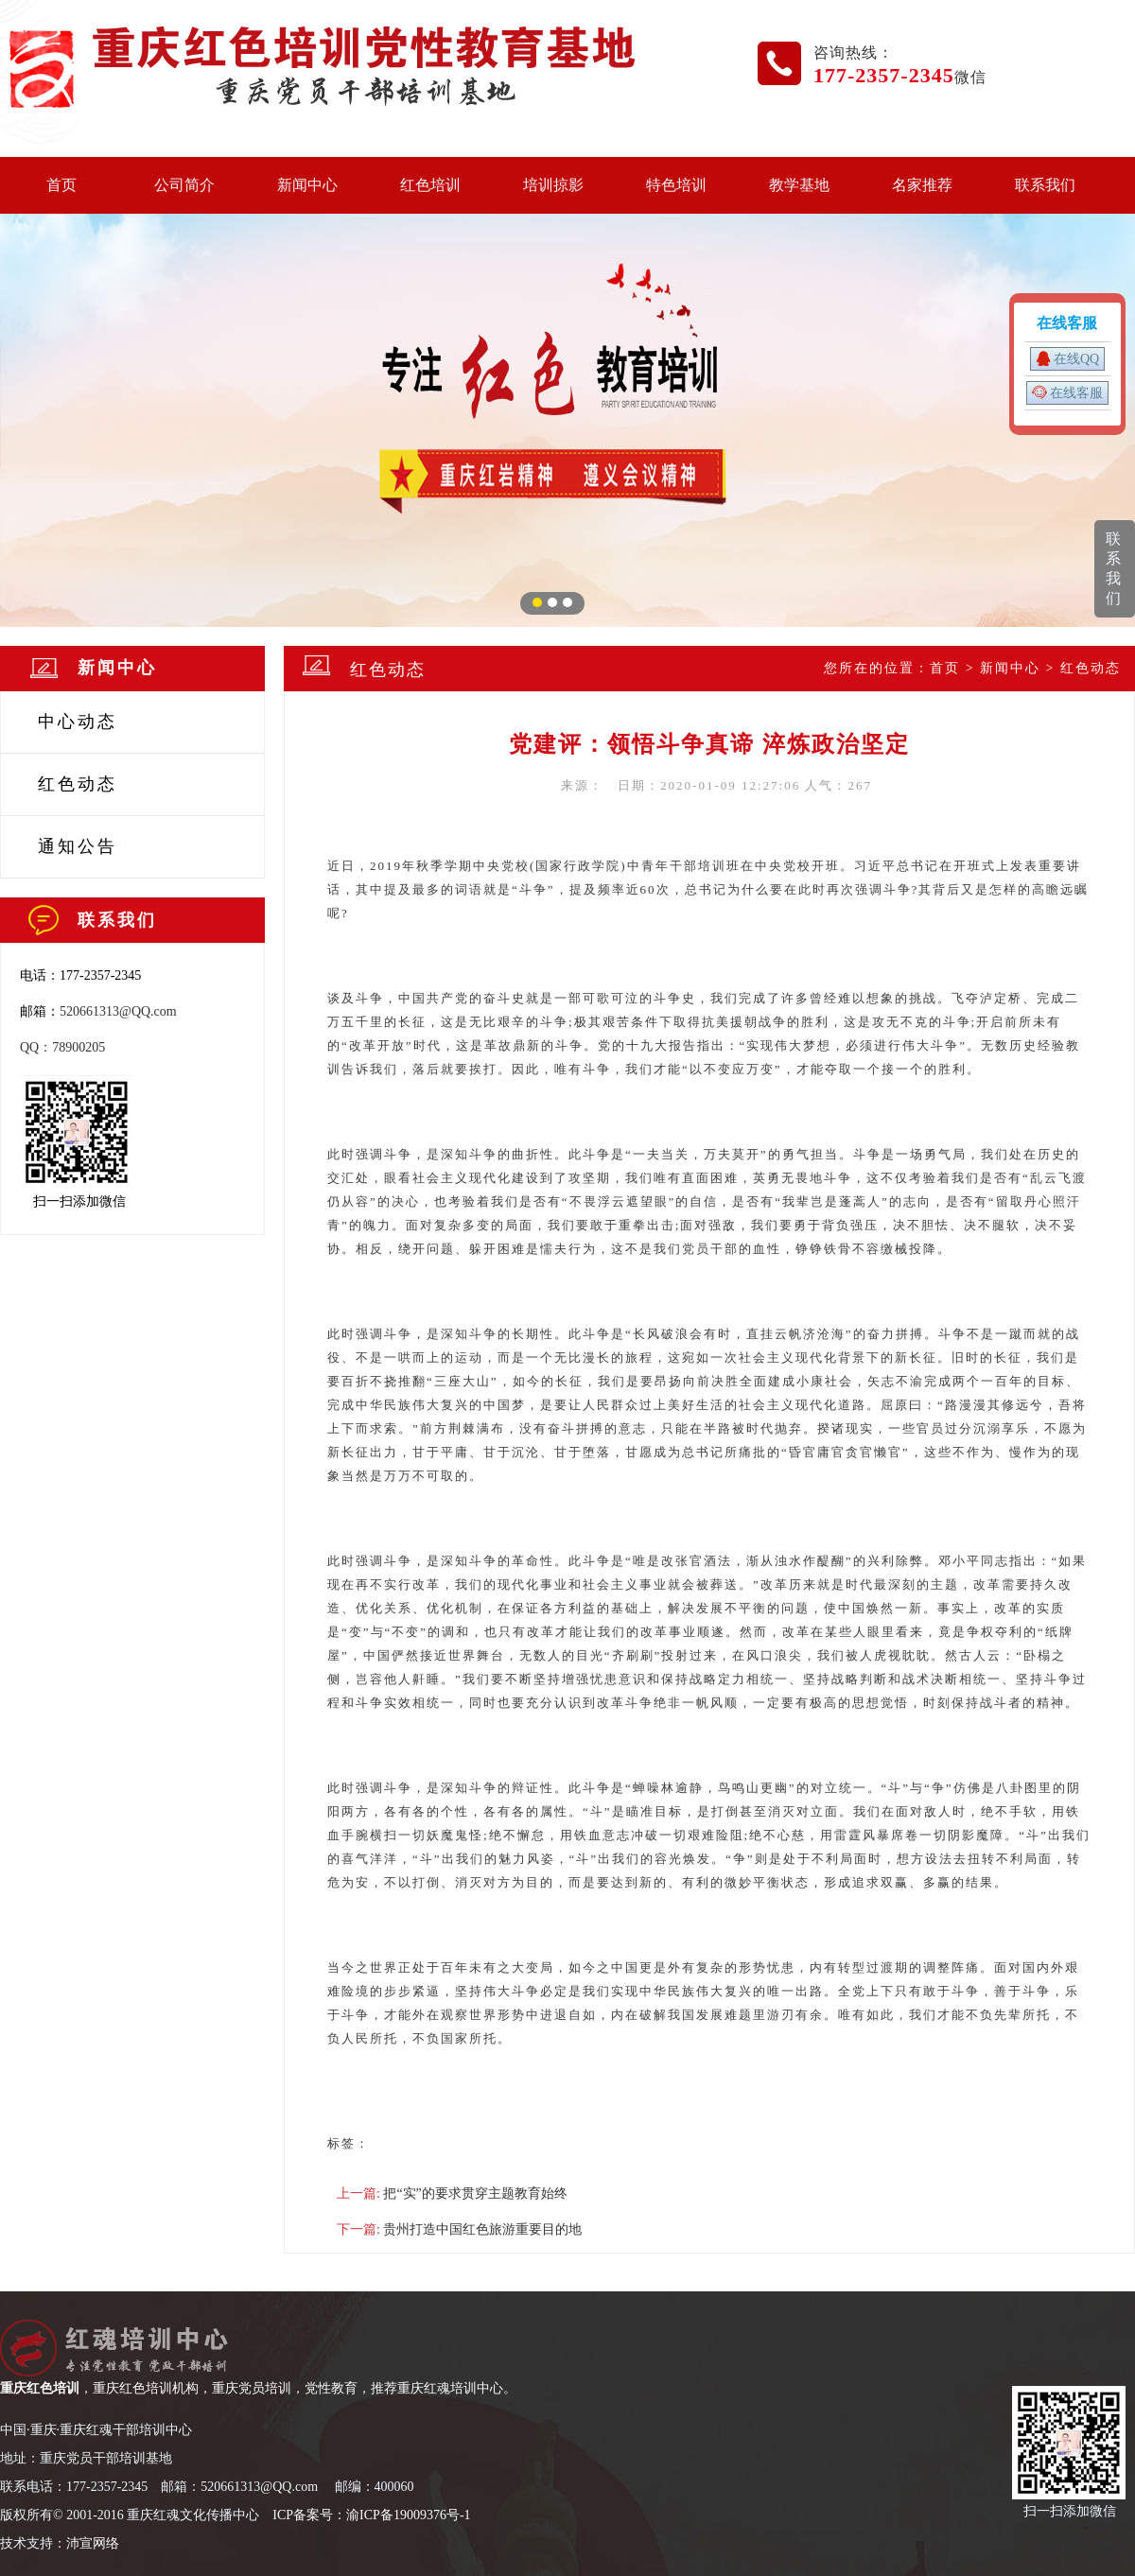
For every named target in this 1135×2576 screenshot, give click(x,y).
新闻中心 (307, 185)
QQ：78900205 (62, 1047)
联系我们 (1045, 185)
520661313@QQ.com (118, 1011)
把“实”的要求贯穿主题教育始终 (475, 2193)
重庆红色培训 (39, 2388)
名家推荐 (922, 185)
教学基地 (799, 185)
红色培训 (430, 185)
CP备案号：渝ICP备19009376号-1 (374, 2515)
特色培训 (676, 185)
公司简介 (184, 185)
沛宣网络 (92, 2543)
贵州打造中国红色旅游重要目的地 (482, 2229)
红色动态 (77, 784)
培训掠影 (553, 185)
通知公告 (77, 846)
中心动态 (77, 721)
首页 (61, 185)
